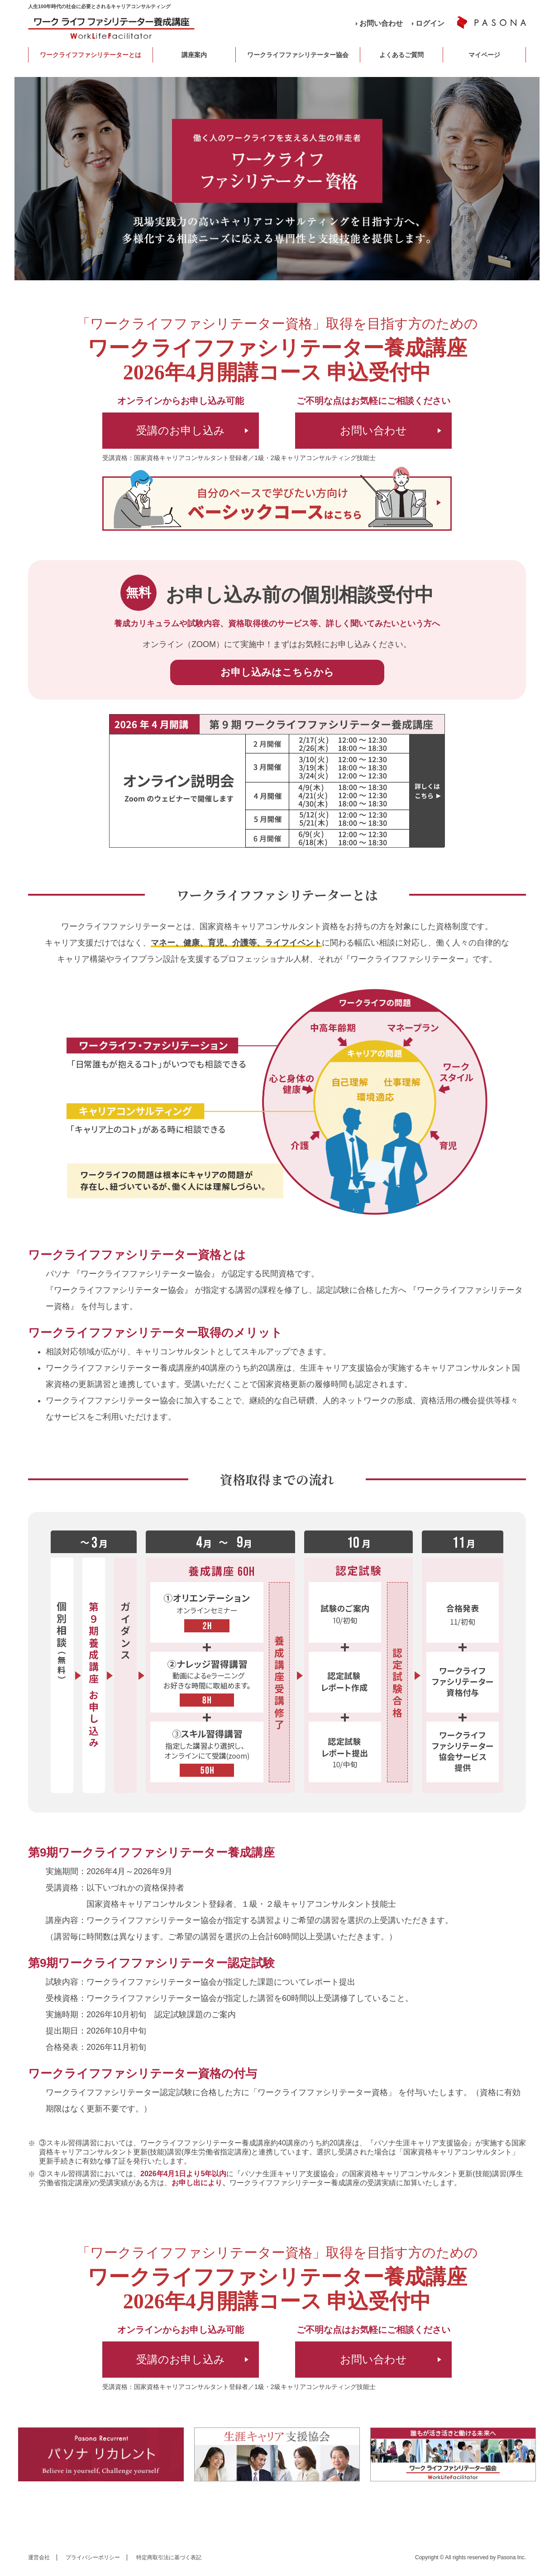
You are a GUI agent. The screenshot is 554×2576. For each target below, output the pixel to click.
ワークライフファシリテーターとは (90, 54)
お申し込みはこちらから (277, 672)
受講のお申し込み (180, 430)
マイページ (484, 54)
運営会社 (39, 2557)
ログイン (430, 23)
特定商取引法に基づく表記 (168, 2557)
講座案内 (194, 54)
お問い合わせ (381, 23)
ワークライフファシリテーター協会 (298, 54)
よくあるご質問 (401, 54)
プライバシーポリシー (93, 2557)
